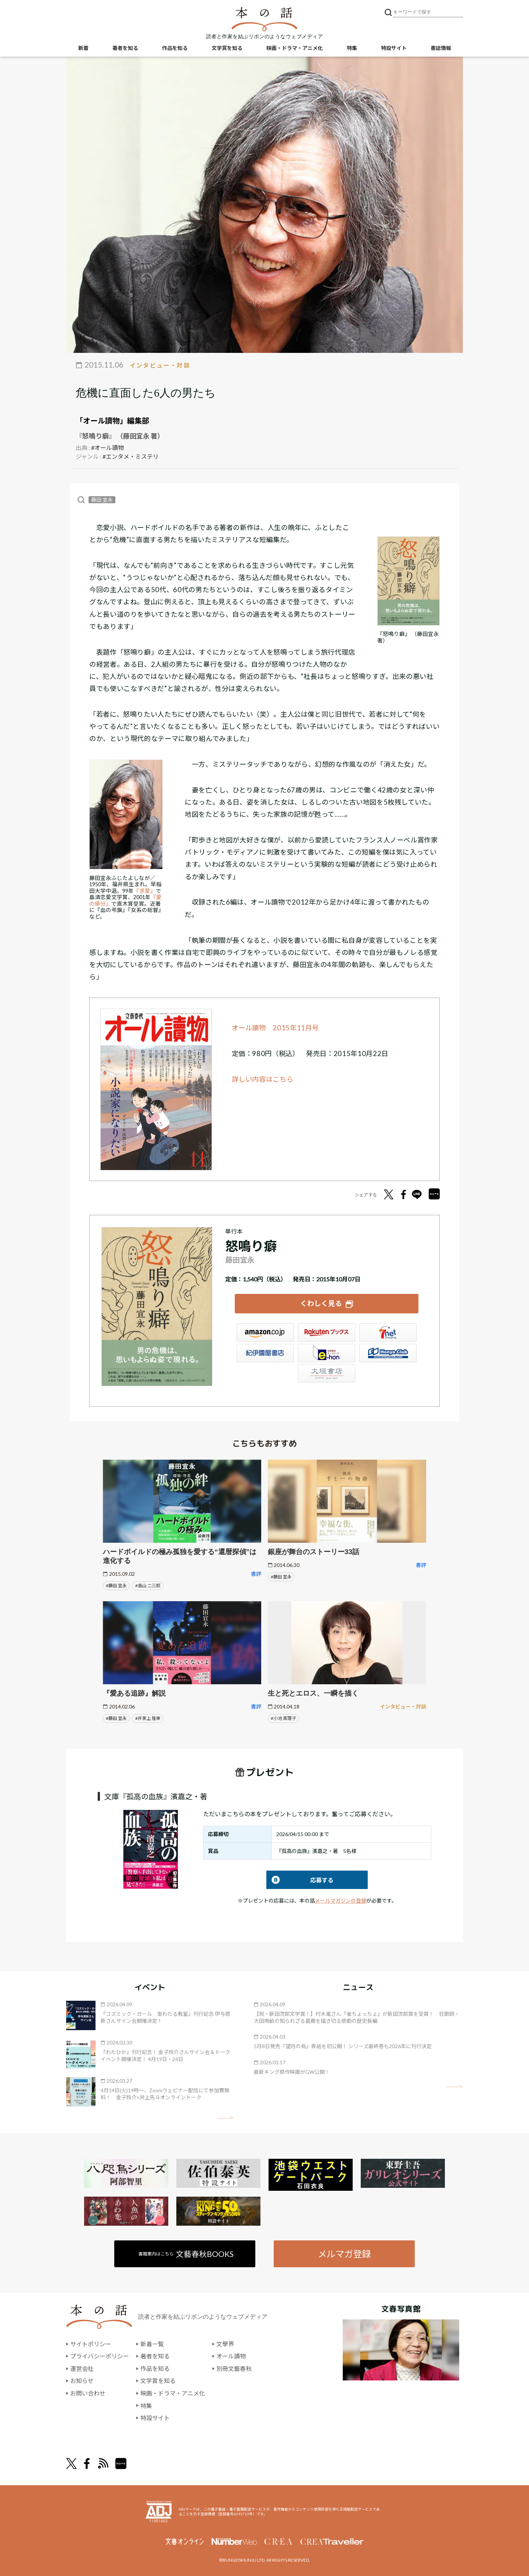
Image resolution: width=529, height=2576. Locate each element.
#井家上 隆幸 (148, 1718)
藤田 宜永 (102, 500)
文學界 (225, 2343)
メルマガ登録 (344, 2253)
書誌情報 (441, 48)
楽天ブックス (326, 1332)
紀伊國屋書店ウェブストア (265, 1353)
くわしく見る (321, 1303)
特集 (352, 48)
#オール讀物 (107, 447)
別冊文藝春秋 (234, 2368)
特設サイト (394, 48)
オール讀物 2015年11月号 (275, 1028)
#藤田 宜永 (116, 1585)
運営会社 (82, 2368)
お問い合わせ (87, 2393)
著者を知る (125, 48)
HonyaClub (388, 1353)
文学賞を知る (227, 48)
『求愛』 (145, 891)
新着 (83, 48)
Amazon (265, 1332)
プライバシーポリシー (99, 2356)
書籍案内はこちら (186, 2253)
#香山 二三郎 (148, 1585)
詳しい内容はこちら (263, 1079)
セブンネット (388, 1332)
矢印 (225, 2117)
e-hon (326, 1353)
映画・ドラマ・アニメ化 (294, 48)
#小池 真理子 (283, 1718)
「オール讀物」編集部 (112, 420)
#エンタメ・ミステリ (130, 456)
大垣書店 (326, 1373)
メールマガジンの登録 (340, 1900)
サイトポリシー (90, 2343)
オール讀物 (231, 2356)
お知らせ (82, 2380)
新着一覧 (152, 2343)
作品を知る (175, 48)
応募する (300, 1880)
